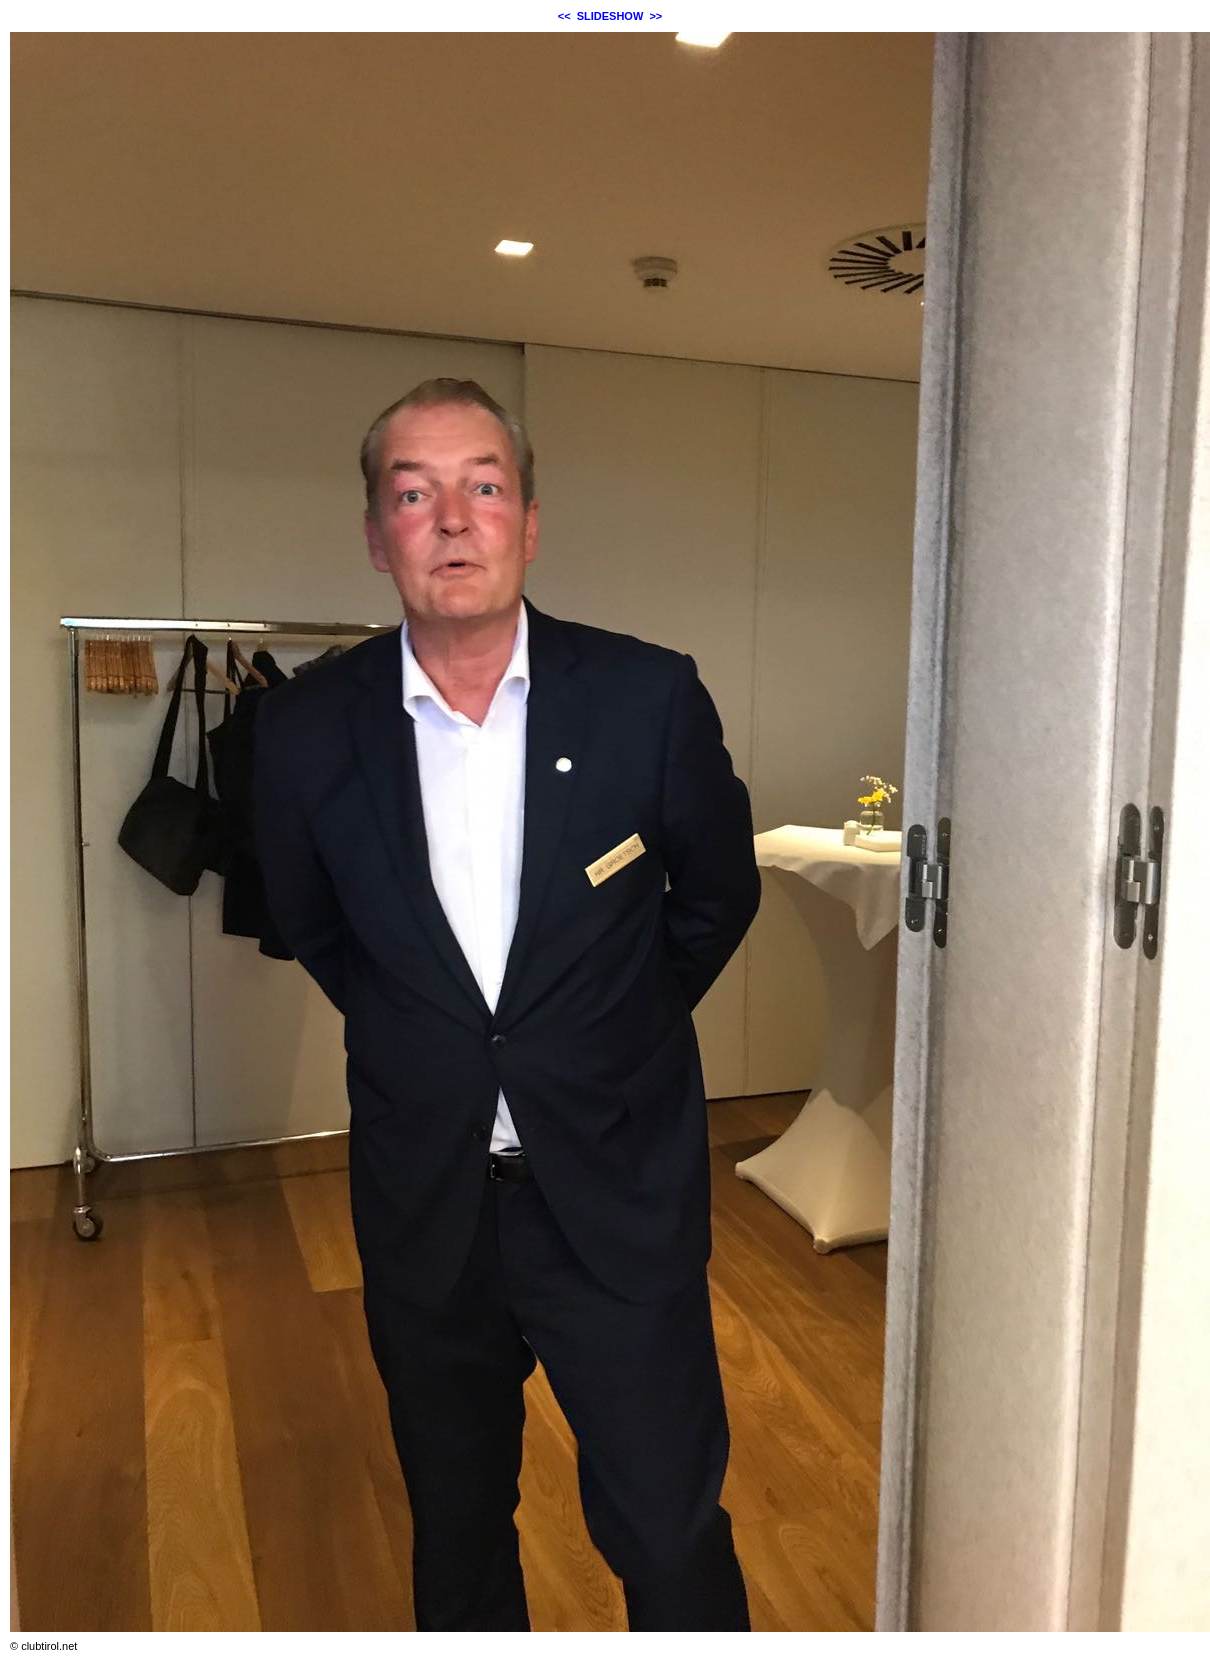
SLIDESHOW (610, 16)
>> (655, 16)
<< (564, 16)
